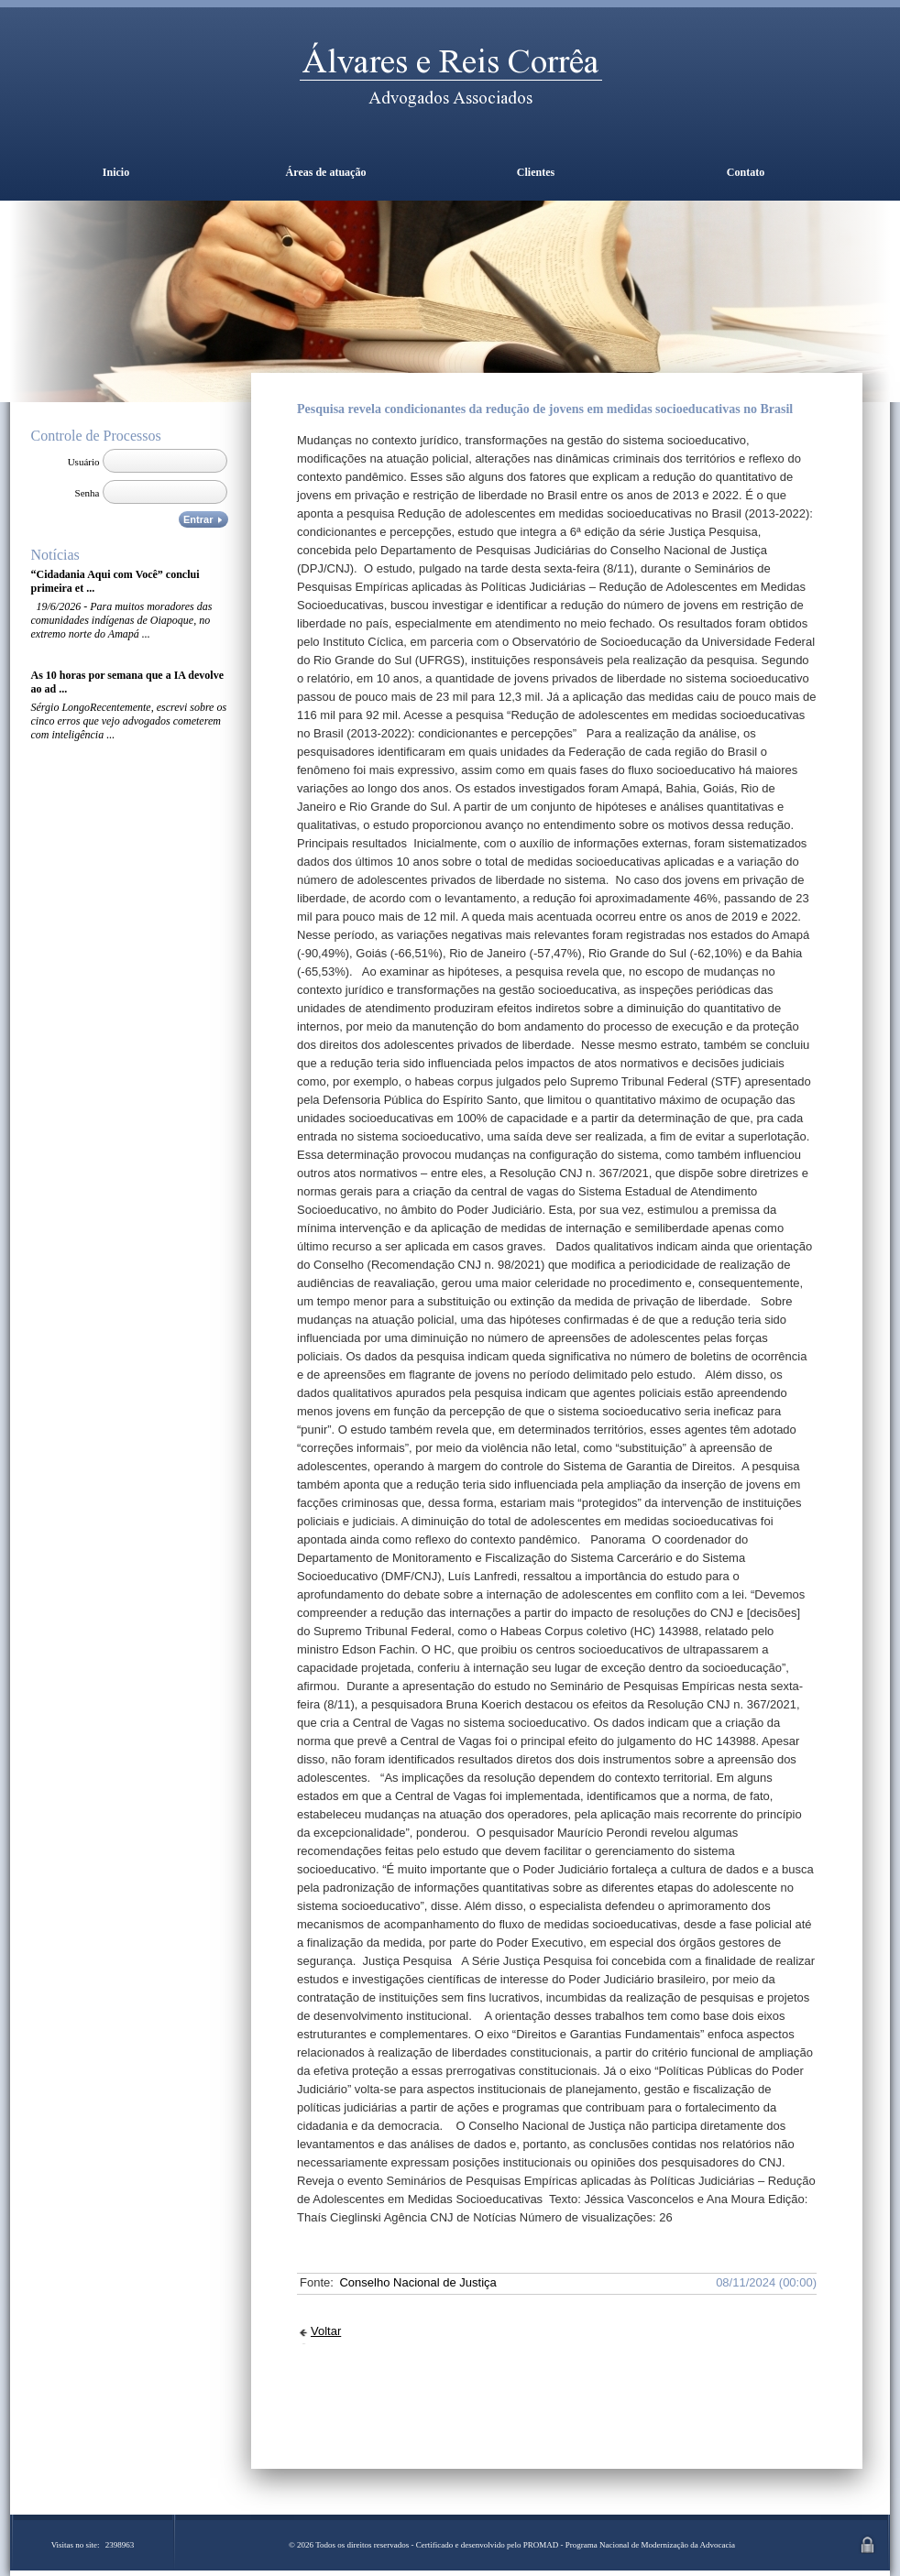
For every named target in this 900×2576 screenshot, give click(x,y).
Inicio (116, 172)
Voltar (326, 2331)
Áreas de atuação (326, 172)
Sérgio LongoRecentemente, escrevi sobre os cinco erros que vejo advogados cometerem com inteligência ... (129, 721)
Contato (745, 172)
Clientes (535, 172)
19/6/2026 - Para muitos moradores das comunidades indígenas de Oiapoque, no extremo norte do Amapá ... (122, 620)
